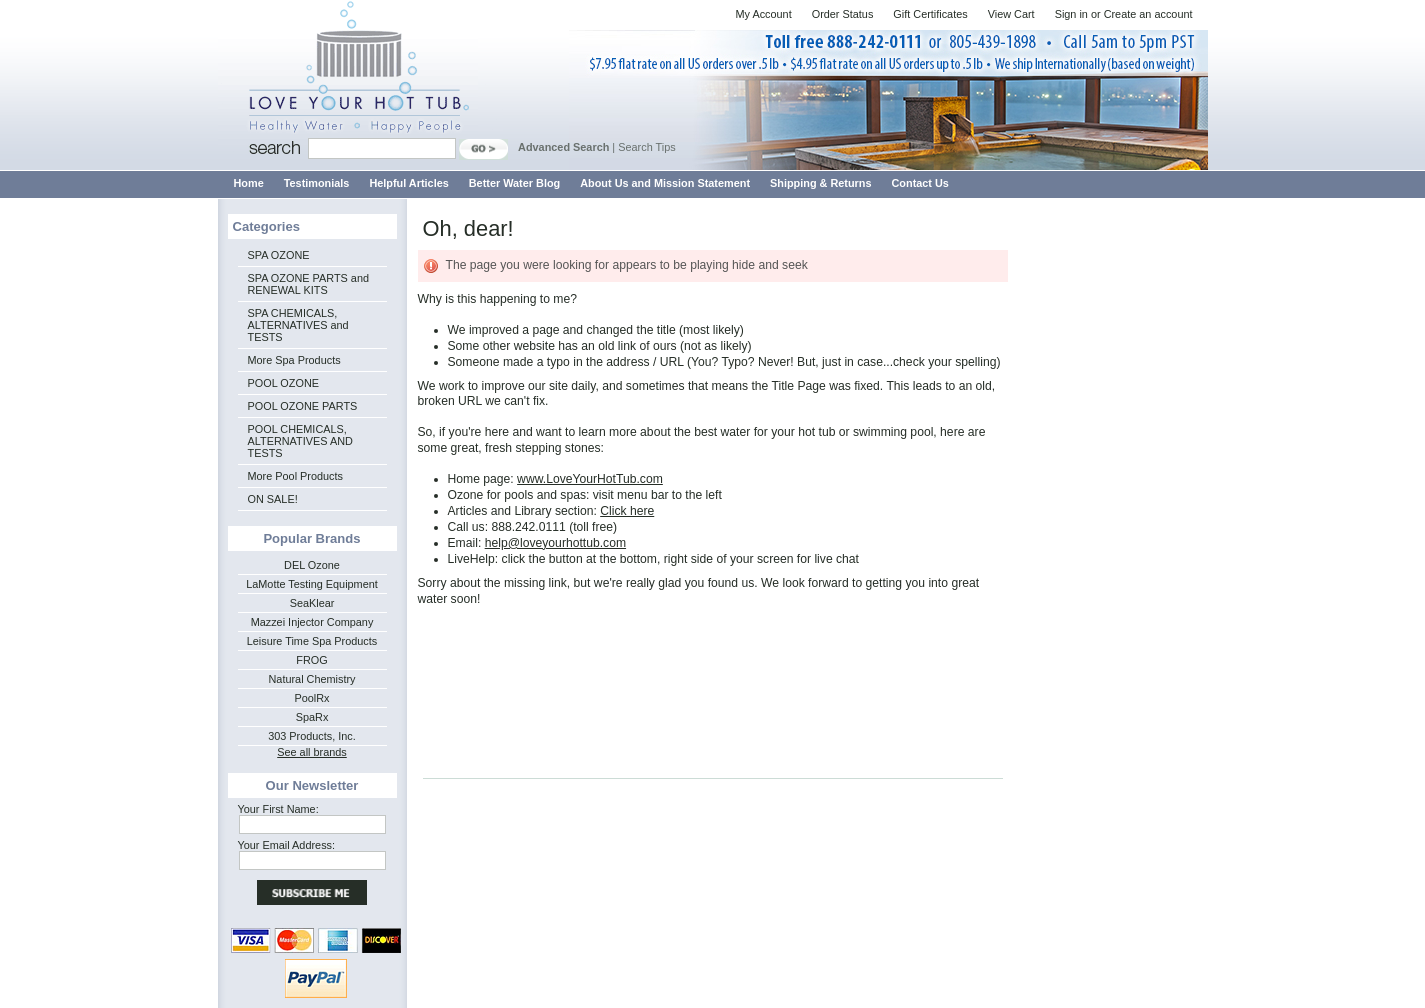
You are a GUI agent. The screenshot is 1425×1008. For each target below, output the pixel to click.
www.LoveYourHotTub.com (590, 479)
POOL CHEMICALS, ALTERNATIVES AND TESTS (300, 441)
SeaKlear (312, 603)
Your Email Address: (287, 845)
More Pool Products (296, 476)
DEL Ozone (312, 565)
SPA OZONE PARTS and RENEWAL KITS (308, 284)
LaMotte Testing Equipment (312, 584)
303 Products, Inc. (312, 736)
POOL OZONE (284, 383)
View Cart (1011, 14)
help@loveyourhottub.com (555, 543)
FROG (311, 660)
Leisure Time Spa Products (312, 641)
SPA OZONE (279, 255)
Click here (627, 511)
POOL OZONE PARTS (303, 406)
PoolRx (311, 698)
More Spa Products (294, 360)
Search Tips (646, 147)
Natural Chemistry (311, 679)
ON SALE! (273, 499)
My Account (763, 14)
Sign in (1071, 14)
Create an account (1148, 14)
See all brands (312, 752)
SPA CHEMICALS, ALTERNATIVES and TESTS (298, 325)
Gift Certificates (930, 14)
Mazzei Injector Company (312, 622)
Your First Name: (278, 809)
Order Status (843, 14)
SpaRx (312, 717)
